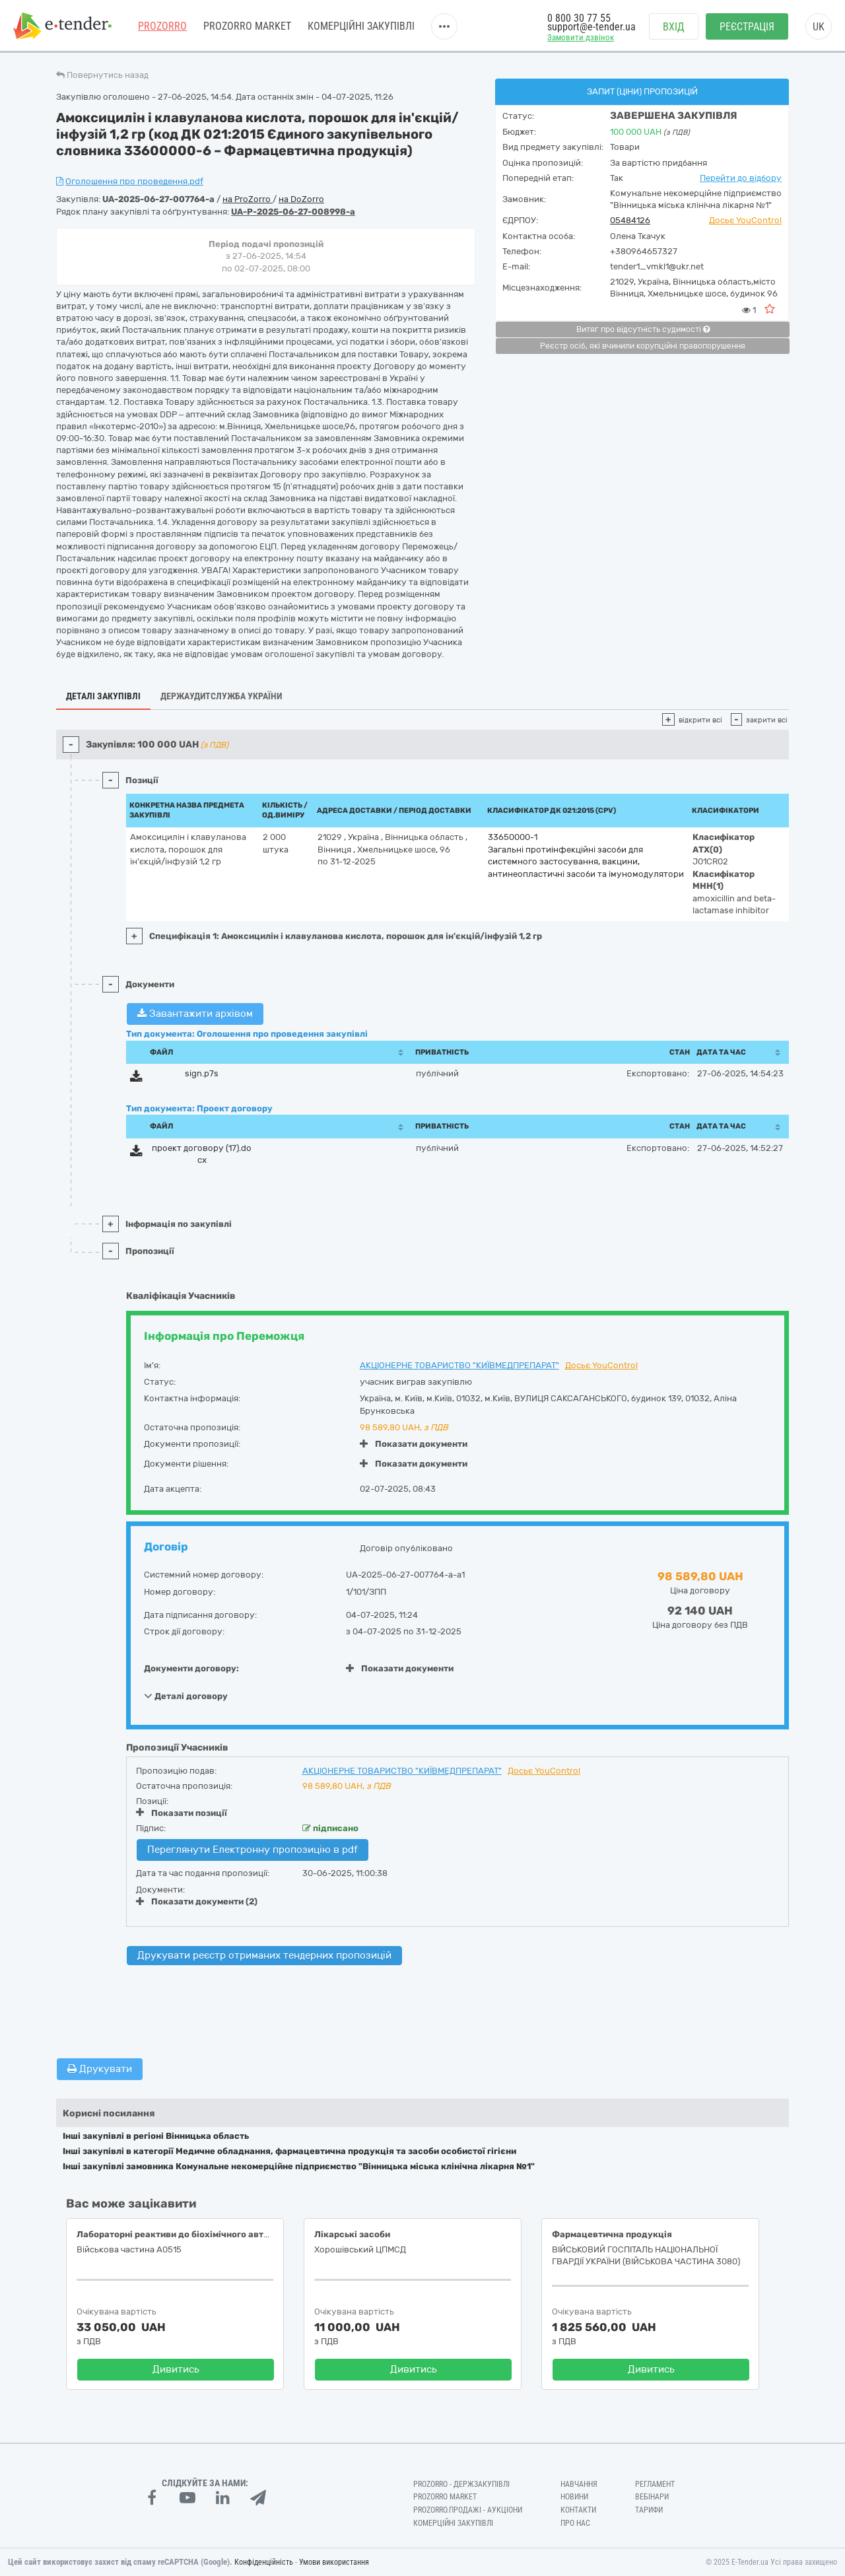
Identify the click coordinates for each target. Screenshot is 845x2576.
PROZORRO (162, 26)
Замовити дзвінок (580, 37)
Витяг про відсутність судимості (643, 329)
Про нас (575, 2523)
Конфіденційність (263, 2562)
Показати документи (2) (196, 1901)
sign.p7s (202, 1073)
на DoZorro (301, 199)
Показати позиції (181, 1812)
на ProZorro (247, 199)
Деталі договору (186, 1695)
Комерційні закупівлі (361, 26)
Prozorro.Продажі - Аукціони (467, 2510)
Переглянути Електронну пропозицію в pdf (252, 1850)
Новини (574, 2496)
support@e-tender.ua (591, 26)
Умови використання (334, 2562)
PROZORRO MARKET (247, 26)
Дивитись (175, 2369)
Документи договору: (191, 1668)
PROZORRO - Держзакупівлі (461, 2484)
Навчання (578, 2484)
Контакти (578, 2510)
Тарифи (649, 2510)
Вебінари (652, 2496)
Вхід (674, 26)
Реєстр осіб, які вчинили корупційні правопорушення (642, 346)
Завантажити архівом (195, 1014)
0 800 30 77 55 (579, 18)
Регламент (655, 2484)
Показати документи (413, 1444)
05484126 (630, 220)
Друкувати (99, 2069)
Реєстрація (747, 26)
